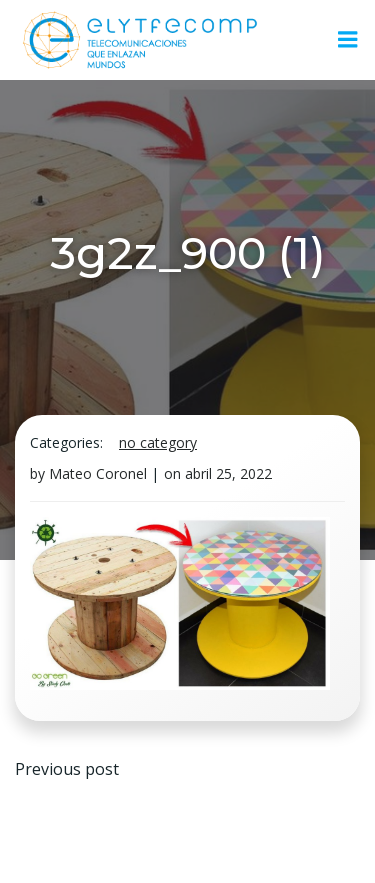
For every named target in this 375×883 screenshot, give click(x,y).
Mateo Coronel (98, 473)
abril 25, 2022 (228, 473)
